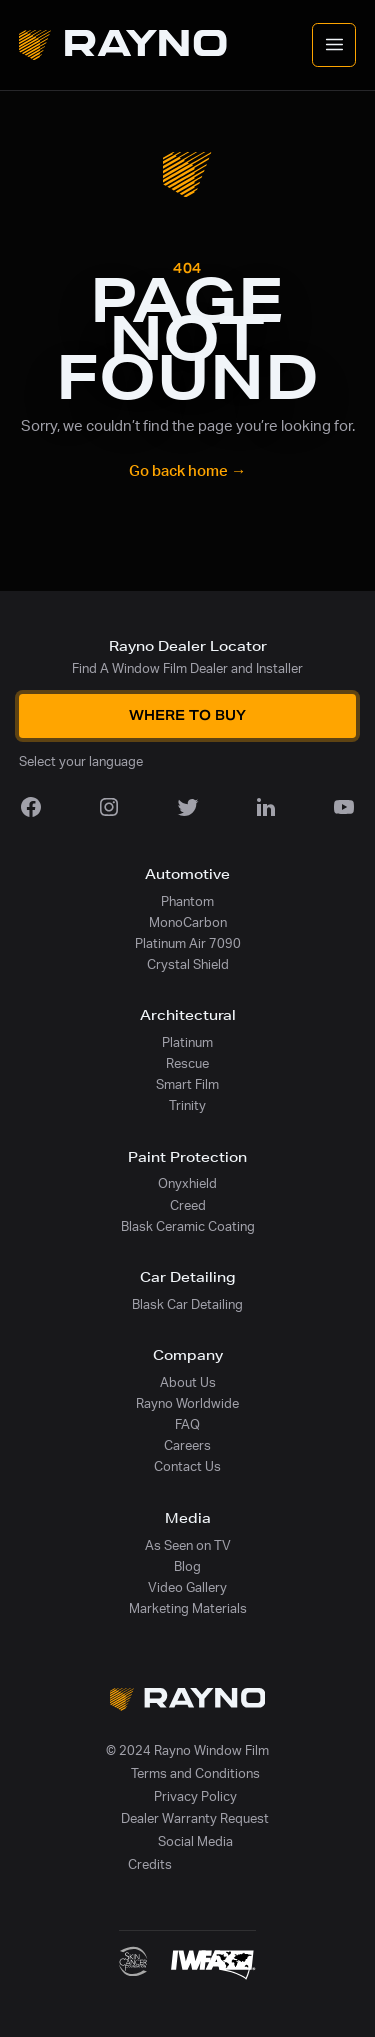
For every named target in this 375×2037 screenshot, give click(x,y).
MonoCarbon (188, 923)
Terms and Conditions (195, 1774)
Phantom (187, 902)
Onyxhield (187, 1184)
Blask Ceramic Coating (188, 1227)
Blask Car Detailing (187, 1305)
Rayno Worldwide (187, 1404)
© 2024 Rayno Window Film (187, 1751)
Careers (187, 1446)
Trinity (187, 1106)
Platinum (187, 1043)
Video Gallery (187, 1588)
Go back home (187, 471)
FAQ (187, 1425)
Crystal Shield (188, 965)
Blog (187, 1567)
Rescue (187, 1064)
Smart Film (187, 1085)
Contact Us (187, 1467)
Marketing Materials (188, 1609)
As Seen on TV (188, 1546)
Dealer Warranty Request (195, 1819)
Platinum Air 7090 (188, 944)
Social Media (195, 1842)
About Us (188, 1383)
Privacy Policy (195, 1797)
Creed (188, 1206)
